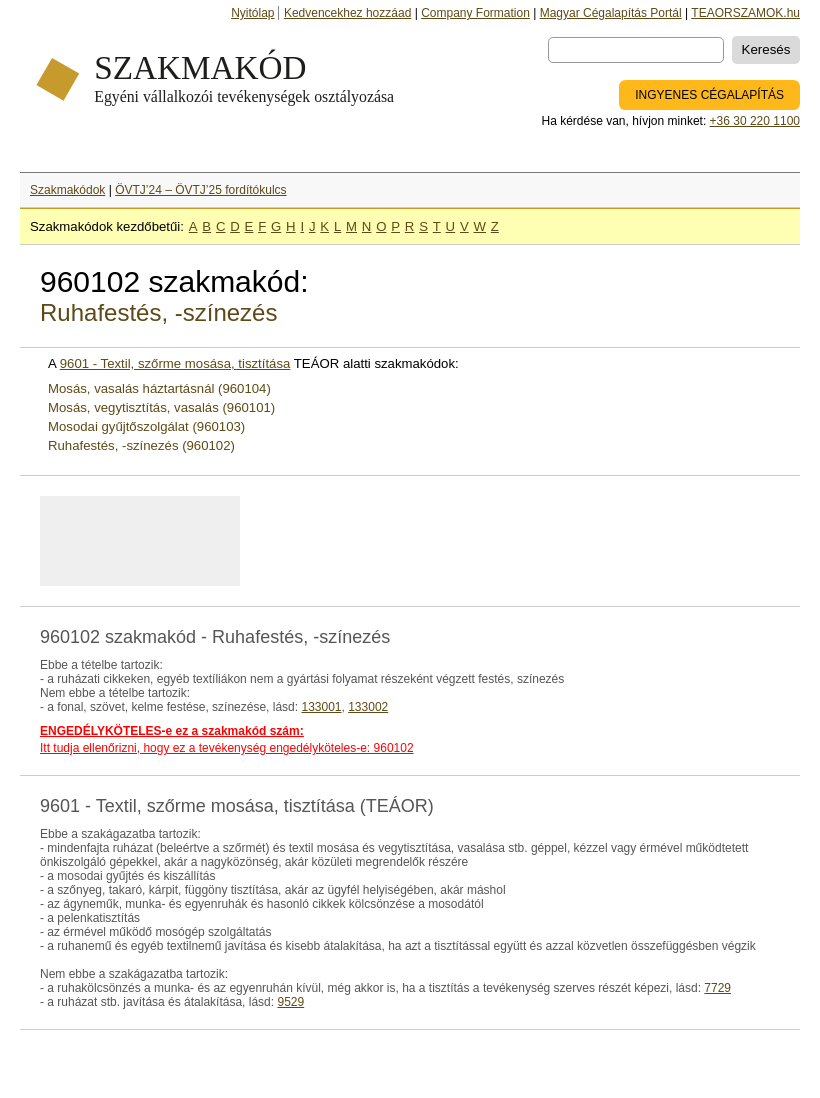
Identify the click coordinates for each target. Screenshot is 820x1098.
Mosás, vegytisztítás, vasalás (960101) (161, 407)
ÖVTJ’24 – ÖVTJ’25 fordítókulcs (200, 190)
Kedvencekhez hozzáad (347, 13)
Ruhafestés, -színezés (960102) (141, 445)
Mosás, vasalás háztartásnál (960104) (159, 388)
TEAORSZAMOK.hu (745, 13)
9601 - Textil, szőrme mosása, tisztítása (175, 363)
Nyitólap (252, 13)
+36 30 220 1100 (755, 121)
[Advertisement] (289, 541)
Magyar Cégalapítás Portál (611, 13)
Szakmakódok (67, 190)
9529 (290, 1002)
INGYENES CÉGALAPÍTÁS (709, 95)
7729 (717, 988)
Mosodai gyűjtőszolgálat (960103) (146, 426)
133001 (321, 707)
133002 (368, 707)
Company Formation (475, 13)
